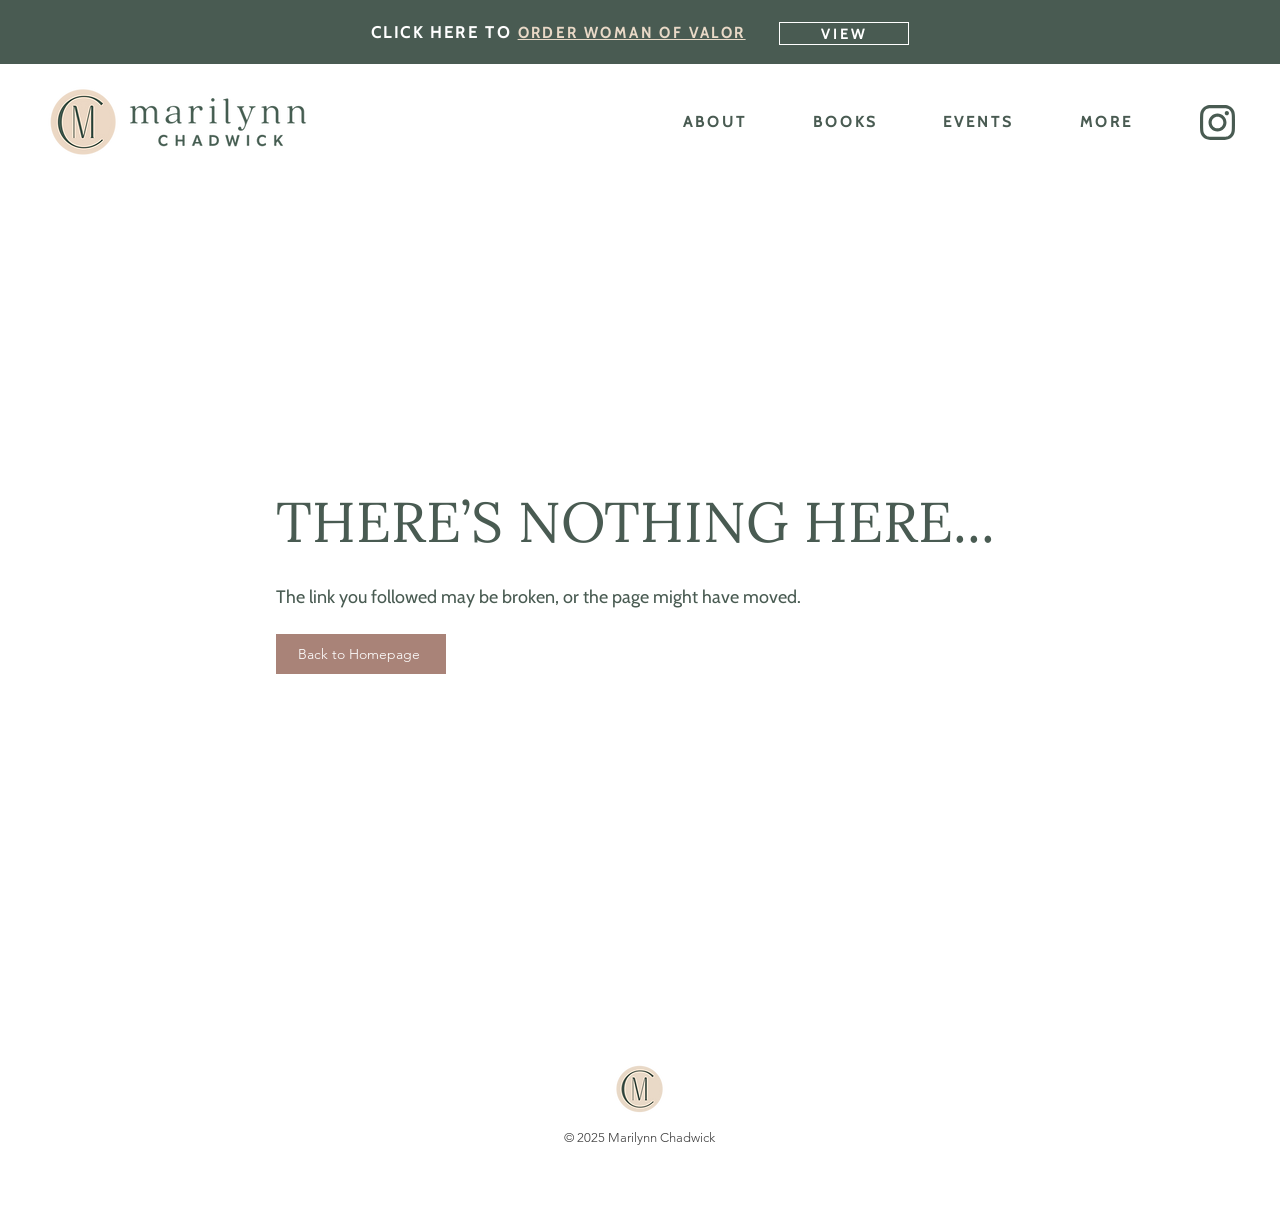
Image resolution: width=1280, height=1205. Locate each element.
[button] (1217, 122)
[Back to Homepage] (361, 654)
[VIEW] (844, 33)
